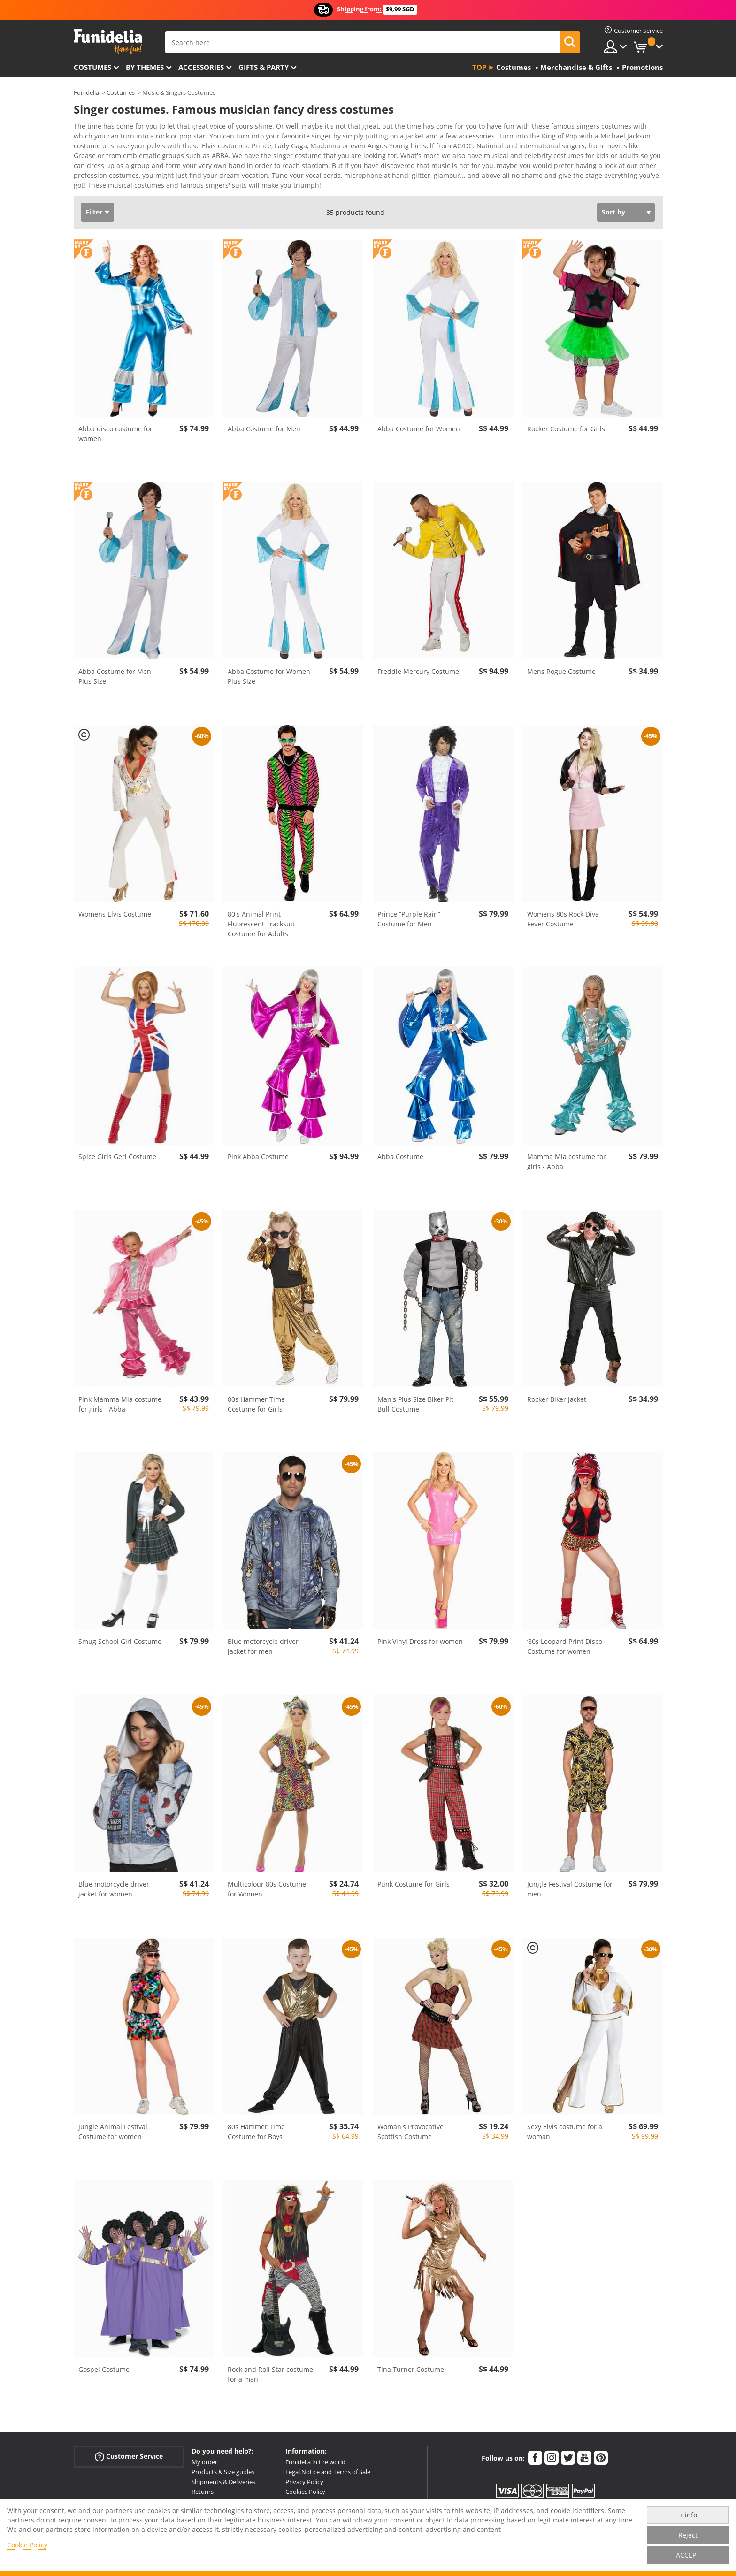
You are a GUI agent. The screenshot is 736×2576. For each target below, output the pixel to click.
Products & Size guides (223, 2465)
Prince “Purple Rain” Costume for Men (408, 912)
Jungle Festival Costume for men (570, 1882)
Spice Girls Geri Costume (117, 1150)
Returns (203, 2485)
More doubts (210, 2494)
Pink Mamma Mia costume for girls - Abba (119, 1397)
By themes (145, 67)
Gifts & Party (263, 67)
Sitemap (296, 2494)
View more (100, 178)
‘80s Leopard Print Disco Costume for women (564, 1639)
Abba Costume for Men (264, 422)
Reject (688, 2534)
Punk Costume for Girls (413, 1877)
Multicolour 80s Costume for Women (267, 1882)
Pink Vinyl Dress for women (420, 1634)
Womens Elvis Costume (114, 907)
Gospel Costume (104, 2362)
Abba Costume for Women (418, 422)
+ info (688, 2514)
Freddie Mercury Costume (418, 664)
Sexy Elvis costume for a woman (564, 2125)
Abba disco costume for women (115, 427)
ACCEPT (688, 2555)
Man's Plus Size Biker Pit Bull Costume (415, 1397)
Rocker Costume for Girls (566, 422)
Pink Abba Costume (258, 1150)
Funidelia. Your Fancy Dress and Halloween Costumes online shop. (108, 41)
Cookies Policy (305, 2485)
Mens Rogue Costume (561, 664)
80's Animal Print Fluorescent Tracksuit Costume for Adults (261, 917)
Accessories (201, 67)
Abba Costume (400, 1150)
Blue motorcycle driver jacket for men (263, 1639)
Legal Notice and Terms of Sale (327, 2465)
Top (479, 67)
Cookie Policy (27, 2544)
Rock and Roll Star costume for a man (270, 2367)
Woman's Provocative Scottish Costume (410, 2125)
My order (204, 2455)
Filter (93, 205)
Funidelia (86, 92)
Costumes (92, 67)
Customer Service (129, 2450)
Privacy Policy (304, 2475)
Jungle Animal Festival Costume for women (112, 2125)
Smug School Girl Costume (119, 1634)
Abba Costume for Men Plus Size (114, 669)
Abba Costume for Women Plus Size (269, 669)
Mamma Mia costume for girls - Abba (566, 1155)
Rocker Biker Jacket (556, 1392)
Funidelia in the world (315, 2455)
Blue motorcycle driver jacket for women (113, 1882)
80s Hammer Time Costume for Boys (256, 2125)
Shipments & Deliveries (223, 2475)
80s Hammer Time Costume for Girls (256, 1397)
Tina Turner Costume (410, 2362)
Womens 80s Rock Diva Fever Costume (563, 912)
